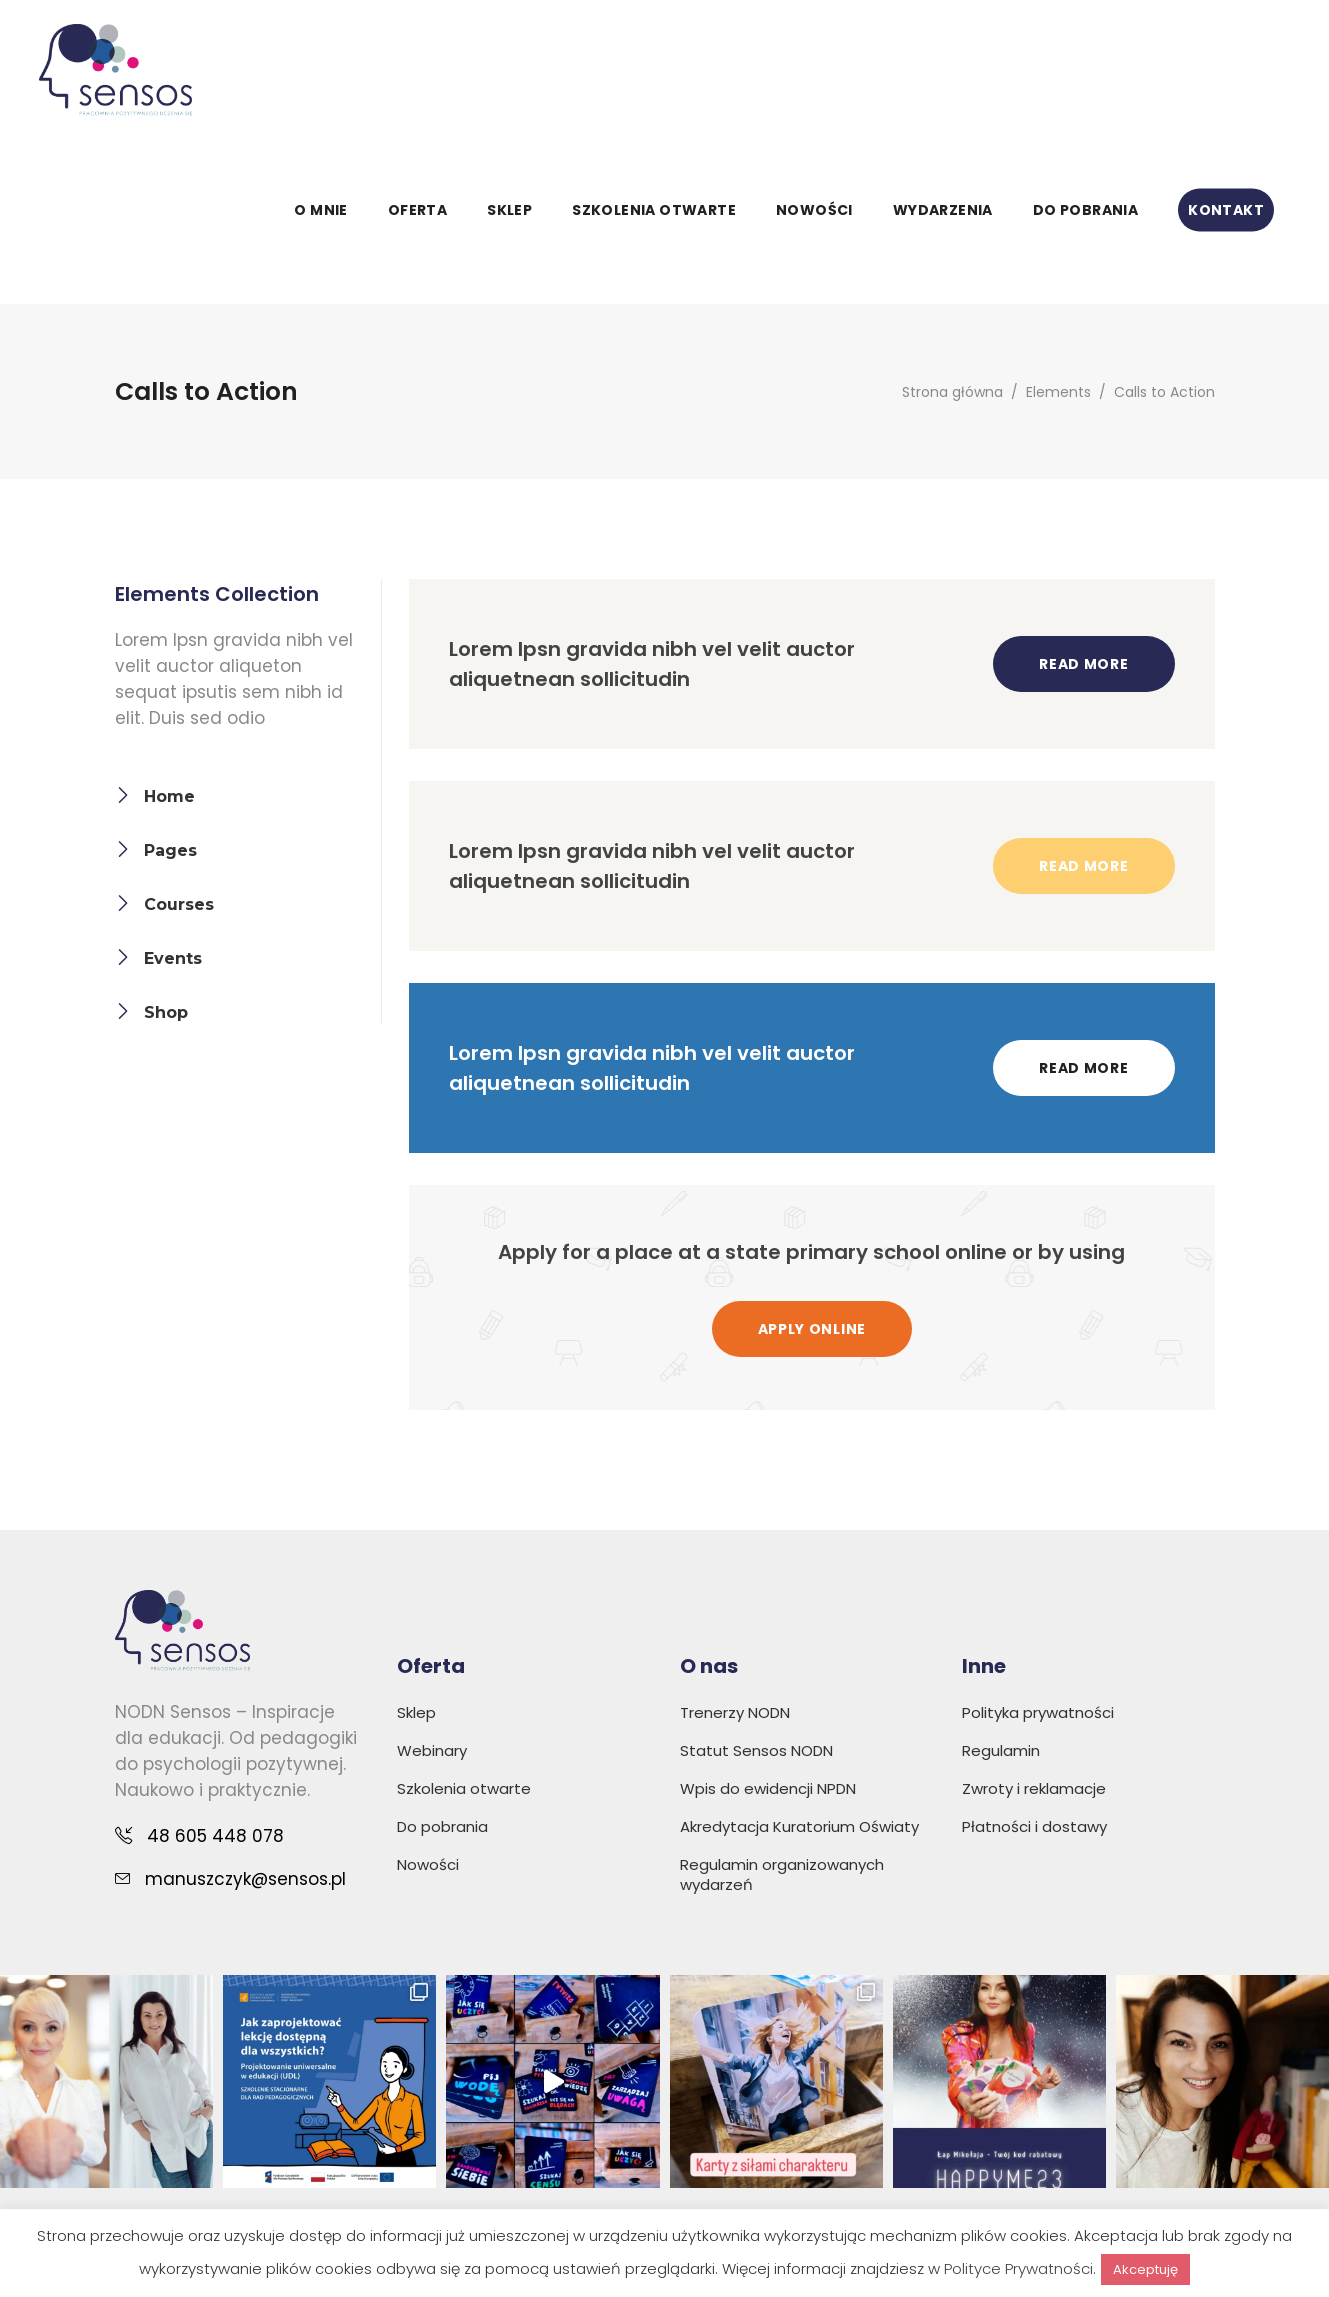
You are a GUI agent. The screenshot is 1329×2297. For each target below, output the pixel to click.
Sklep (416, 1712)
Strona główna (952, 392)
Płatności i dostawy (1034, 1826)
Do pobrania (442, 1826)
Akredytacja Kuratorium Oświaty (799, 1826)
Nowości (428, 1864)
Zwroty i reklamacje (1034, 1788)
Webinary (432, 1750)
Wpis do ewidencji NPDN (768, 1788)
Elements (1058, 392)
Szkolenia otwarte (464, 1788)
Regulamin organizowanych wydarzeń (782, 1874)
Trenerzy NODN (735, 1712)
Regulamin (1001, 1750)
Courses (179, 904)
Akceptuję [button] (1145, 2269)
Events (173, 958)
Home (169, 796)
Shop (166, 1012)
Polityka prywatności (1038, 1712)
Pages (170, 850)
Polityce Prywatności (1018, 2268)
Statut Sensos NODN (756, 1750)
